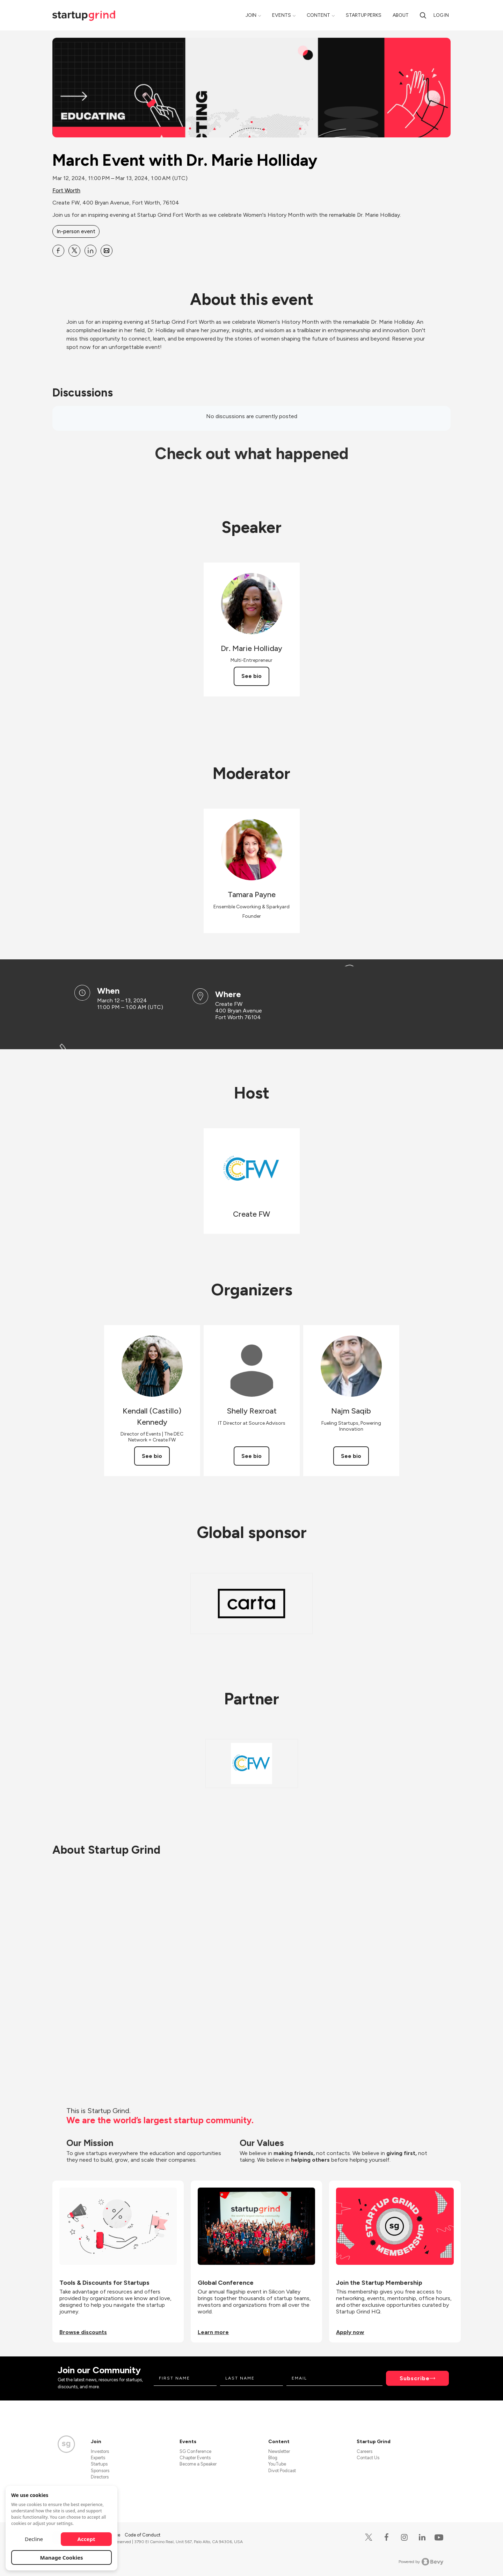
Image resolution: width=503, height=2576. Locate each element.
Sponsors (100, 2470)
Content (318, 15)
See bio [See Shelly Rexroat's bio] (251, 1456)
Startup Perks (363, 15)
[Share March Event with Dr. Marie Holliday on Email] (106, 251)
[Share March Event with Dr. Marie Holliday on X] (74, 251)
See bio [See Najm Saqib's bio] (351, 1456)
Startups (99, 2464)
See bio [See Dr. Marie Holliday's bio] (251, 676)
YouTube (277, 2464)
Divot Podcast (282, 2470)
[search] (423, 15)
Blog (272, 2457)
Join (251, 15)
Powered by (421, 2562)
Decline (34, 2538)
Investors (100, 2451)
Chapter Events (195, 2457)
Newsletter (279, 2451)
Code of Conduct (142, 2535)
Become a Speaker (198, 2464)
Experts (98, 2457)
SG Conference (195, 2451)
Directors (100, 2477)
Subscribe (415, 2378)
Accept (86, 2538)
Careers (364, 2451)
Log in (441, 15)
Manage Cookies (61, 2557)
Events (281, 15)
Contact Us (368, 2457)
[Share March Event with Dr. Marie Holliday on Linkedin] (90, 251)
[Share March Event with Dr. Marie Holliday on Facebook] (58, 251)
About (401, 15)
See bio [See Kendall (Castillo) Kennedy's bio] (152, 1456)
